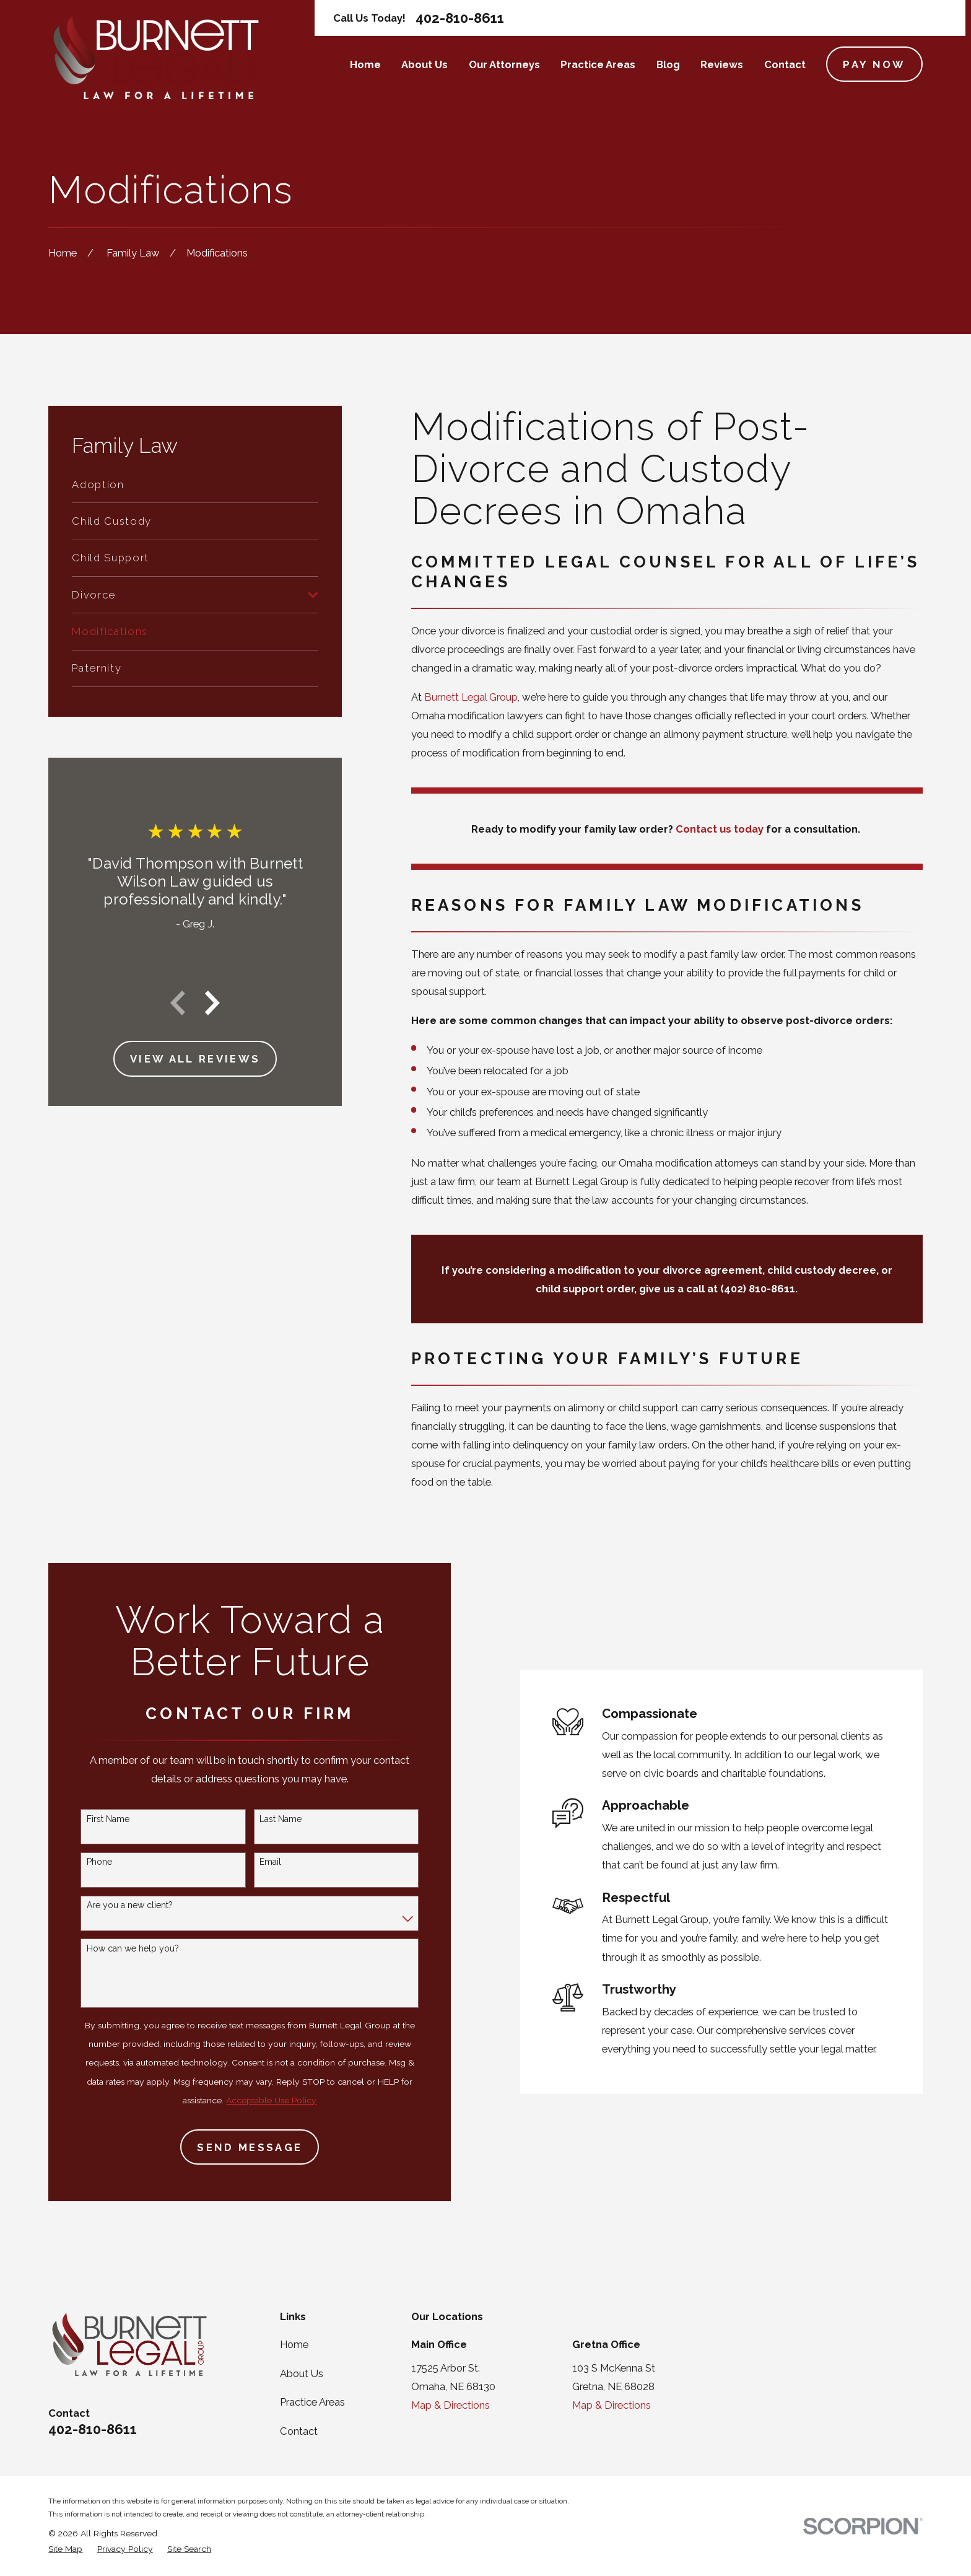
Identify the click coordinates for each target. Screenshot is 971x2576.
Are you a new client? (113, 1905)
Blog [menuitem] (668, 64)
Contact (299, 2431)
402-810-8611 (460, 18)
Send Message (232, 2147)
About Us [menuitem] (424, 64)
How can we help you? (116, 1948)
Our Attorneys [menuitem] (504, 64)
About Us (301, 2373)
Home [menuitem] (365, 64)
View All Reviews (195, 1059)
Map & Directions (450, 2405)
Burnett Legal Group (471, 697)
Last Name (264, 1819)
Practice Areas (312, 2402)
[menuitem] (195, 484)
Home (294, 2344)
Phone (82, 1862)
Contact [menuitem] (785, 64)
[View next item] (212, 1003)
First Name (91, 1819)
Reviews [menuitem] (721, 64)
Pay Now (874, 64)
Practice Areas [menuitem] (597, 64)
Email (253, 1862)
